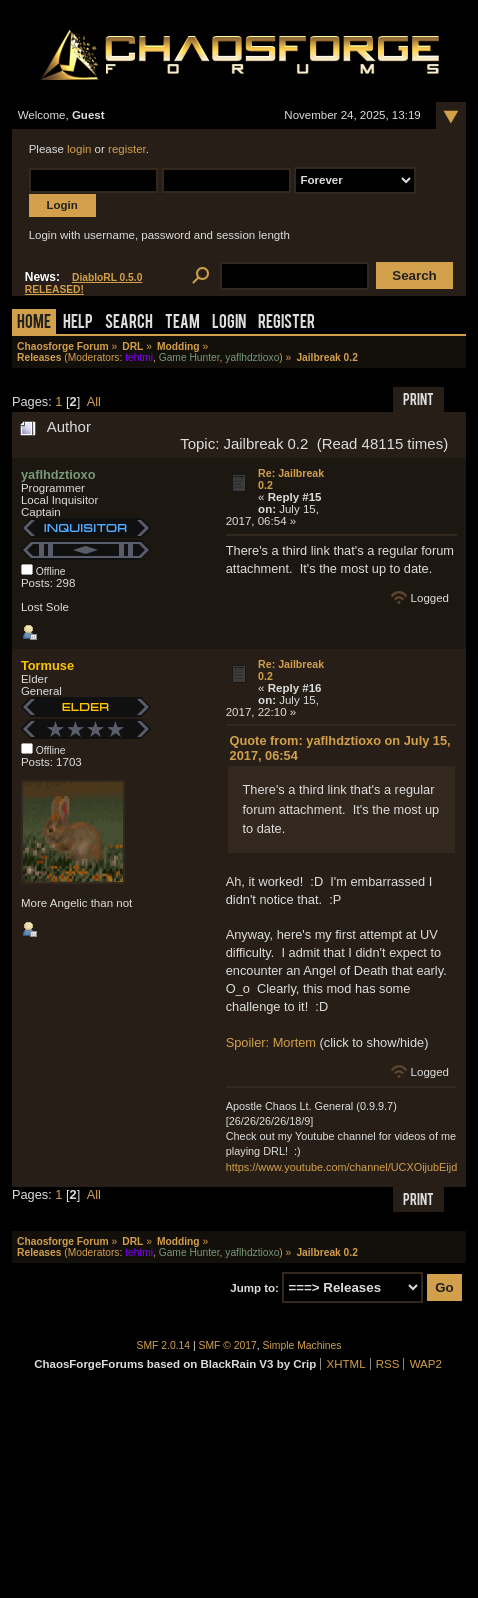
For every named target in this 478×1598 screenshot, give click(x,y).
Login (229, 323)
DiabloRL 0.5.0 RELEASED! (84, 283)
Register (286, 323)
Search (129, 323)
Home (34, 323)
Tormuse (47, 665)
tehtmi (139, 357)
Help (78, 323)
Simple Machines (302, 1345)
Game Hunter (189, 357)
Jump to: (254, 1288)
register (127, 149)
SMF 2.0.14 (164, 1345)
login (79, 149)
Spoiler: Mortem (271, 1042)
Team (182, 323)
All (94, 401)
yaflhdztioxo (252, 357)
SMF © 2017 (228, 1345)
